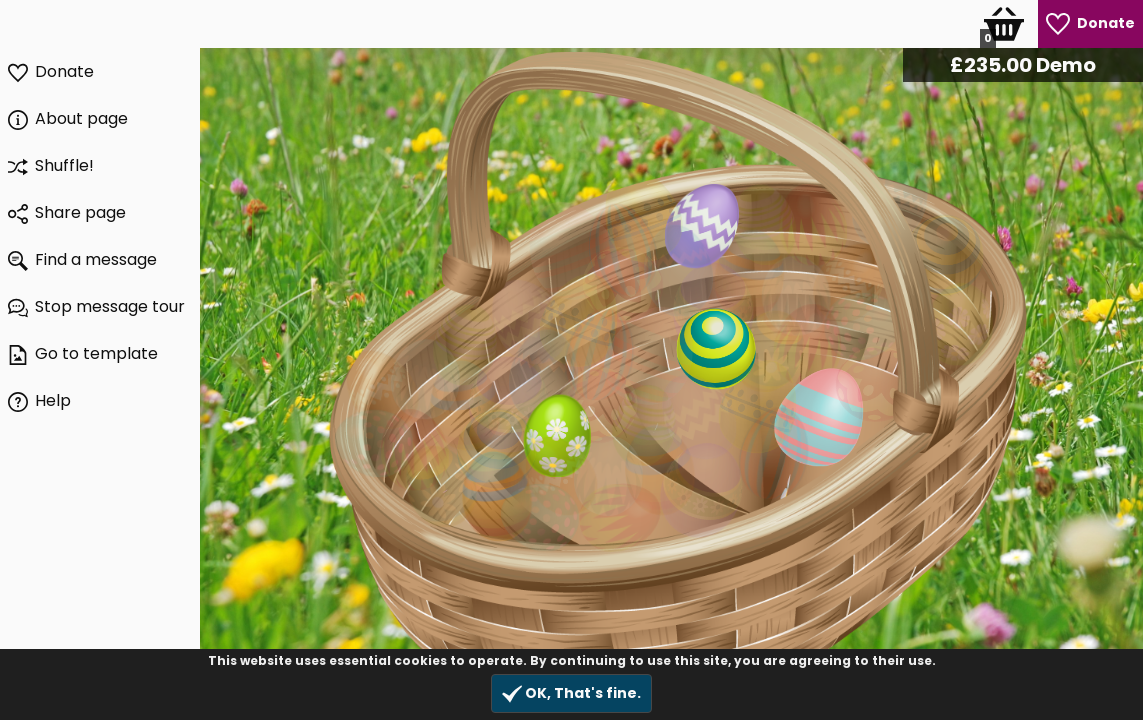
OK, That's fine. (571, 693)
